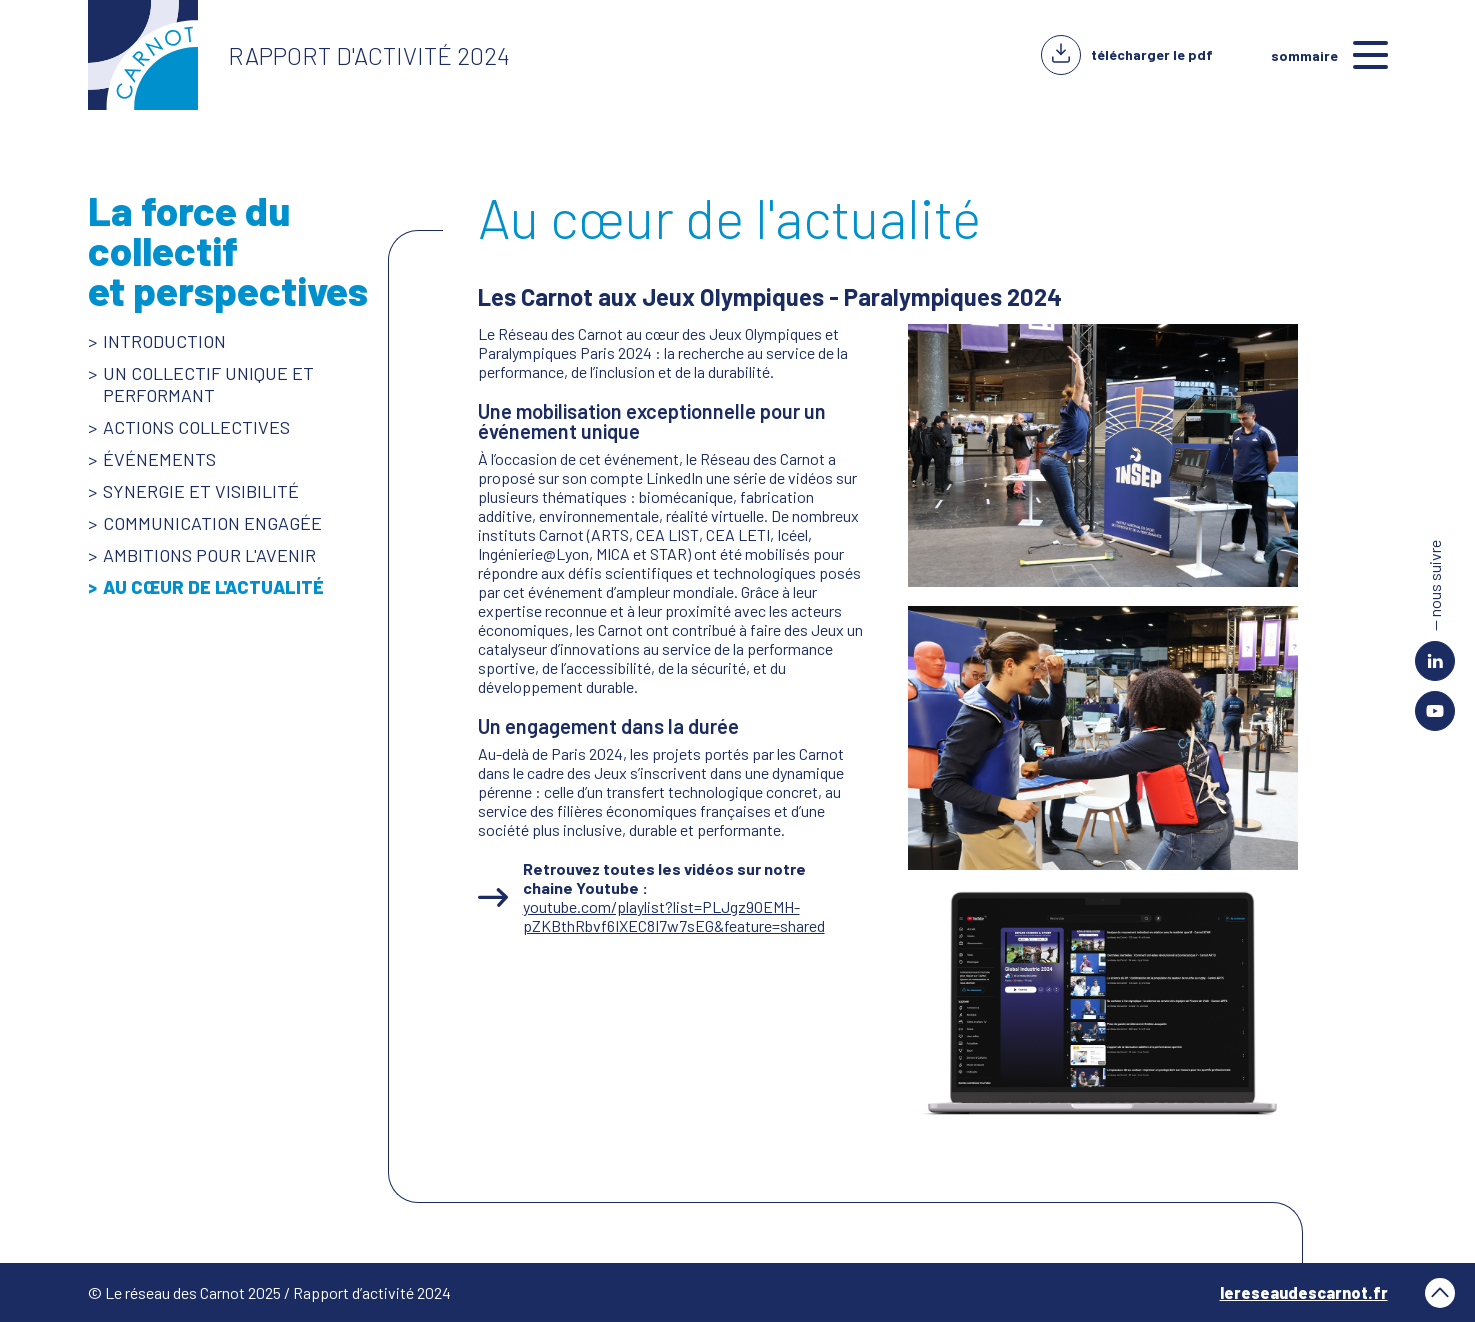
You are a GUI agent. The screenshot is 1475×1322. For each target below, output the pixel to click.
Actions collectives (196, 427)
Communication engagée (212, 523)
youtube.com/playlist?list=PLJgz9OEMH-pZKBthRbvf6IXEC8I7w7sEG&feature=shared (674, 916)
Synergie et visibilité (201, 491)
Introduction (164, 341)
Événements (159, 459)
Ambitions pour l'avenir (209, 555)
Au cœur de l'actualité (213, 587)
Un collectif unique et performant (208, 384)
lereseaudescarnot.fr (1304, 1292)
